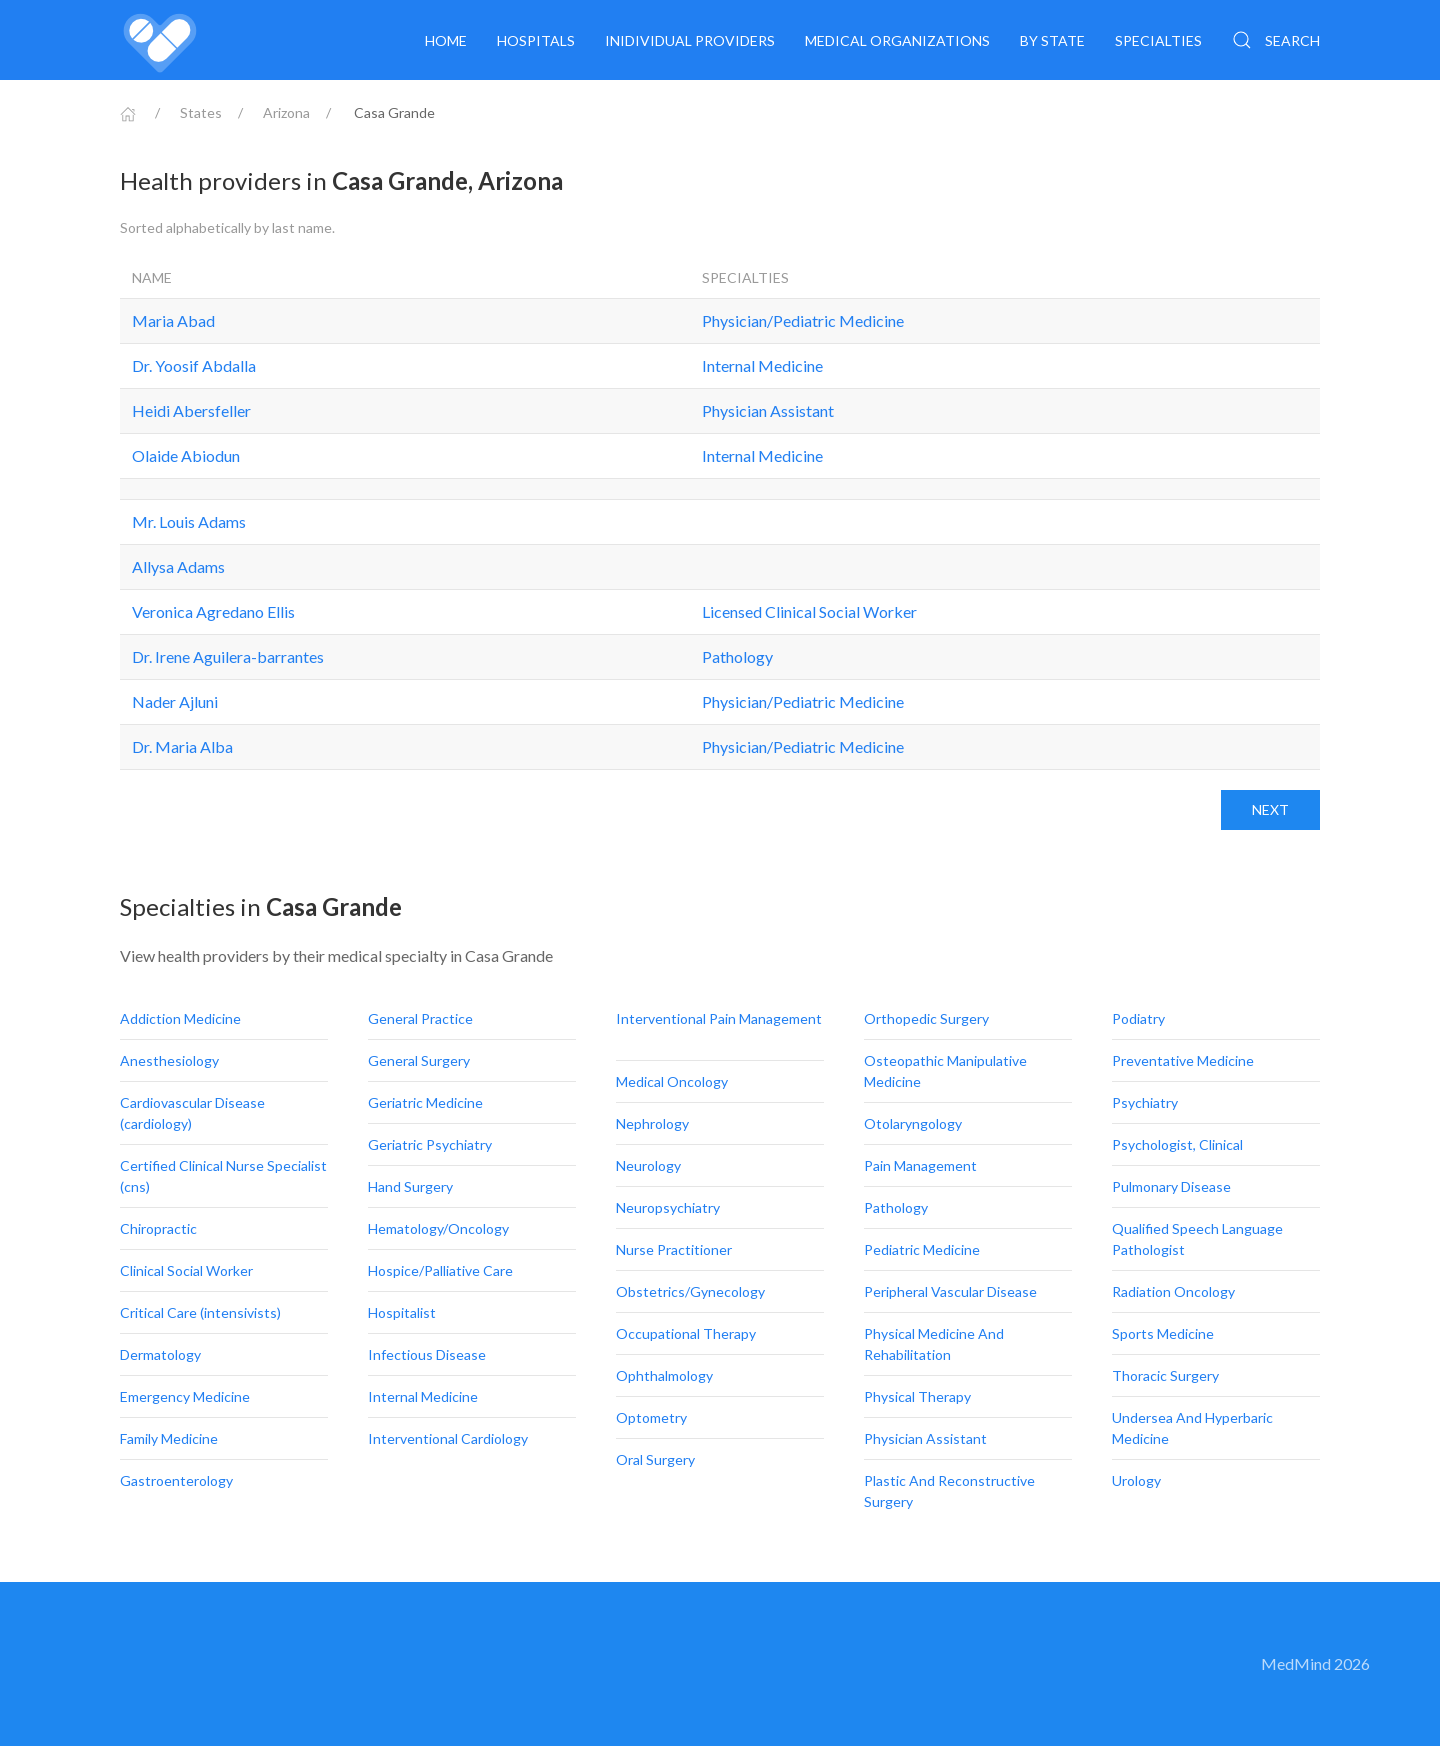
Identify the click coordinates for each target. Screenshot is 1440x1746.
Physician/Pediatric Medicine (803, 320)
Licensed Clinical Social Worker (809, 611)
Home (446, 40)
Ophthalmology (666, 1375)
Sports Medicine (1164, 1333)
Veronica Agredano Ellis (213, 611)
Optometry (653, 1417)
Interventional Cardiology (449, 1438)
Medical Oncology (673, 1081)
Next (1270, 809)
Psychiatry (1146, 1102)
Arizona (286, 112)
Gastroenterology (178, 1480)
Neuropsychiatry (669, 1207)
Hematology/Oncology (440, 1228)
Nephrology (654, 1123)
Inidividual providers (690, 40)
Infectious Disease (428, 1354)
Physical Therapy (919, 1396)
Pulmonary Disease (1173, 1186)
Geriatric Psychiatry (431, 1144)
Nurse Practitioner (675, 1249)
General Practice (422, 1018)
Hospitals (536, 40)
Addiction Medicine (182, 1018)
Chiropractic (160, 1228)
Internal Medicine (762, 365)
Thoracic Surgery (1167, 1375)
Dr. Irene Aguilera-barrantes (228, 656)
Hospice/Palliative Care (442, 1270)
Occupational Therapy (687, 1333)
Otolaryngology (914, 1123)
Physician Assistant (768, 410)
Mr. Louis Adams (189, 521)
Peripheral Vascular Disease (952, 1291)
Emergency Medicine (186, 1396)
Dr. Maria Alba (182, 746)
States (201, 112)
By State (1052, 40)
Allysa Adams (178, 566)
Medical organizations (897, 40)
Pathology (737, 656)
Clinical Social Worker (188, 1270)
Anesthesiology (171, 1060)
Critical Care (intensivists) (202, 1312)
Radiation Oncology (1175, 1291)
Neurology (650, 1165)
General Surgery (420, 1060)
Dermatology (162, 1354)
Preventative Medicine (1184, 1060)
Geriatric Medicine (427, 1102)
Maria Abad (173, 320)
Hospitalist (403, 1312)
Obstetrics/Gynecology (692, 1291)
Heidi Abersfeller (191, 410)
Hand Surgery (412, 1186)
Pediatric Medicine (923, 1249)
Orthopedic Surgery (928, 1018)
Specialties (1158, 40)
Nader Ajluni (175, 701)
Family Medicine (170, 1438)
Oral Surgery (657, 1459)
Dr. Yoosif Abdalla (194, 365)
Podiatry (1140, 1018)
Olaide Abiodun (186, 455)
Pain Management (922, 1165)
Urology (1138, 1480)
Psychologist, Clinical (1179, 1144)
